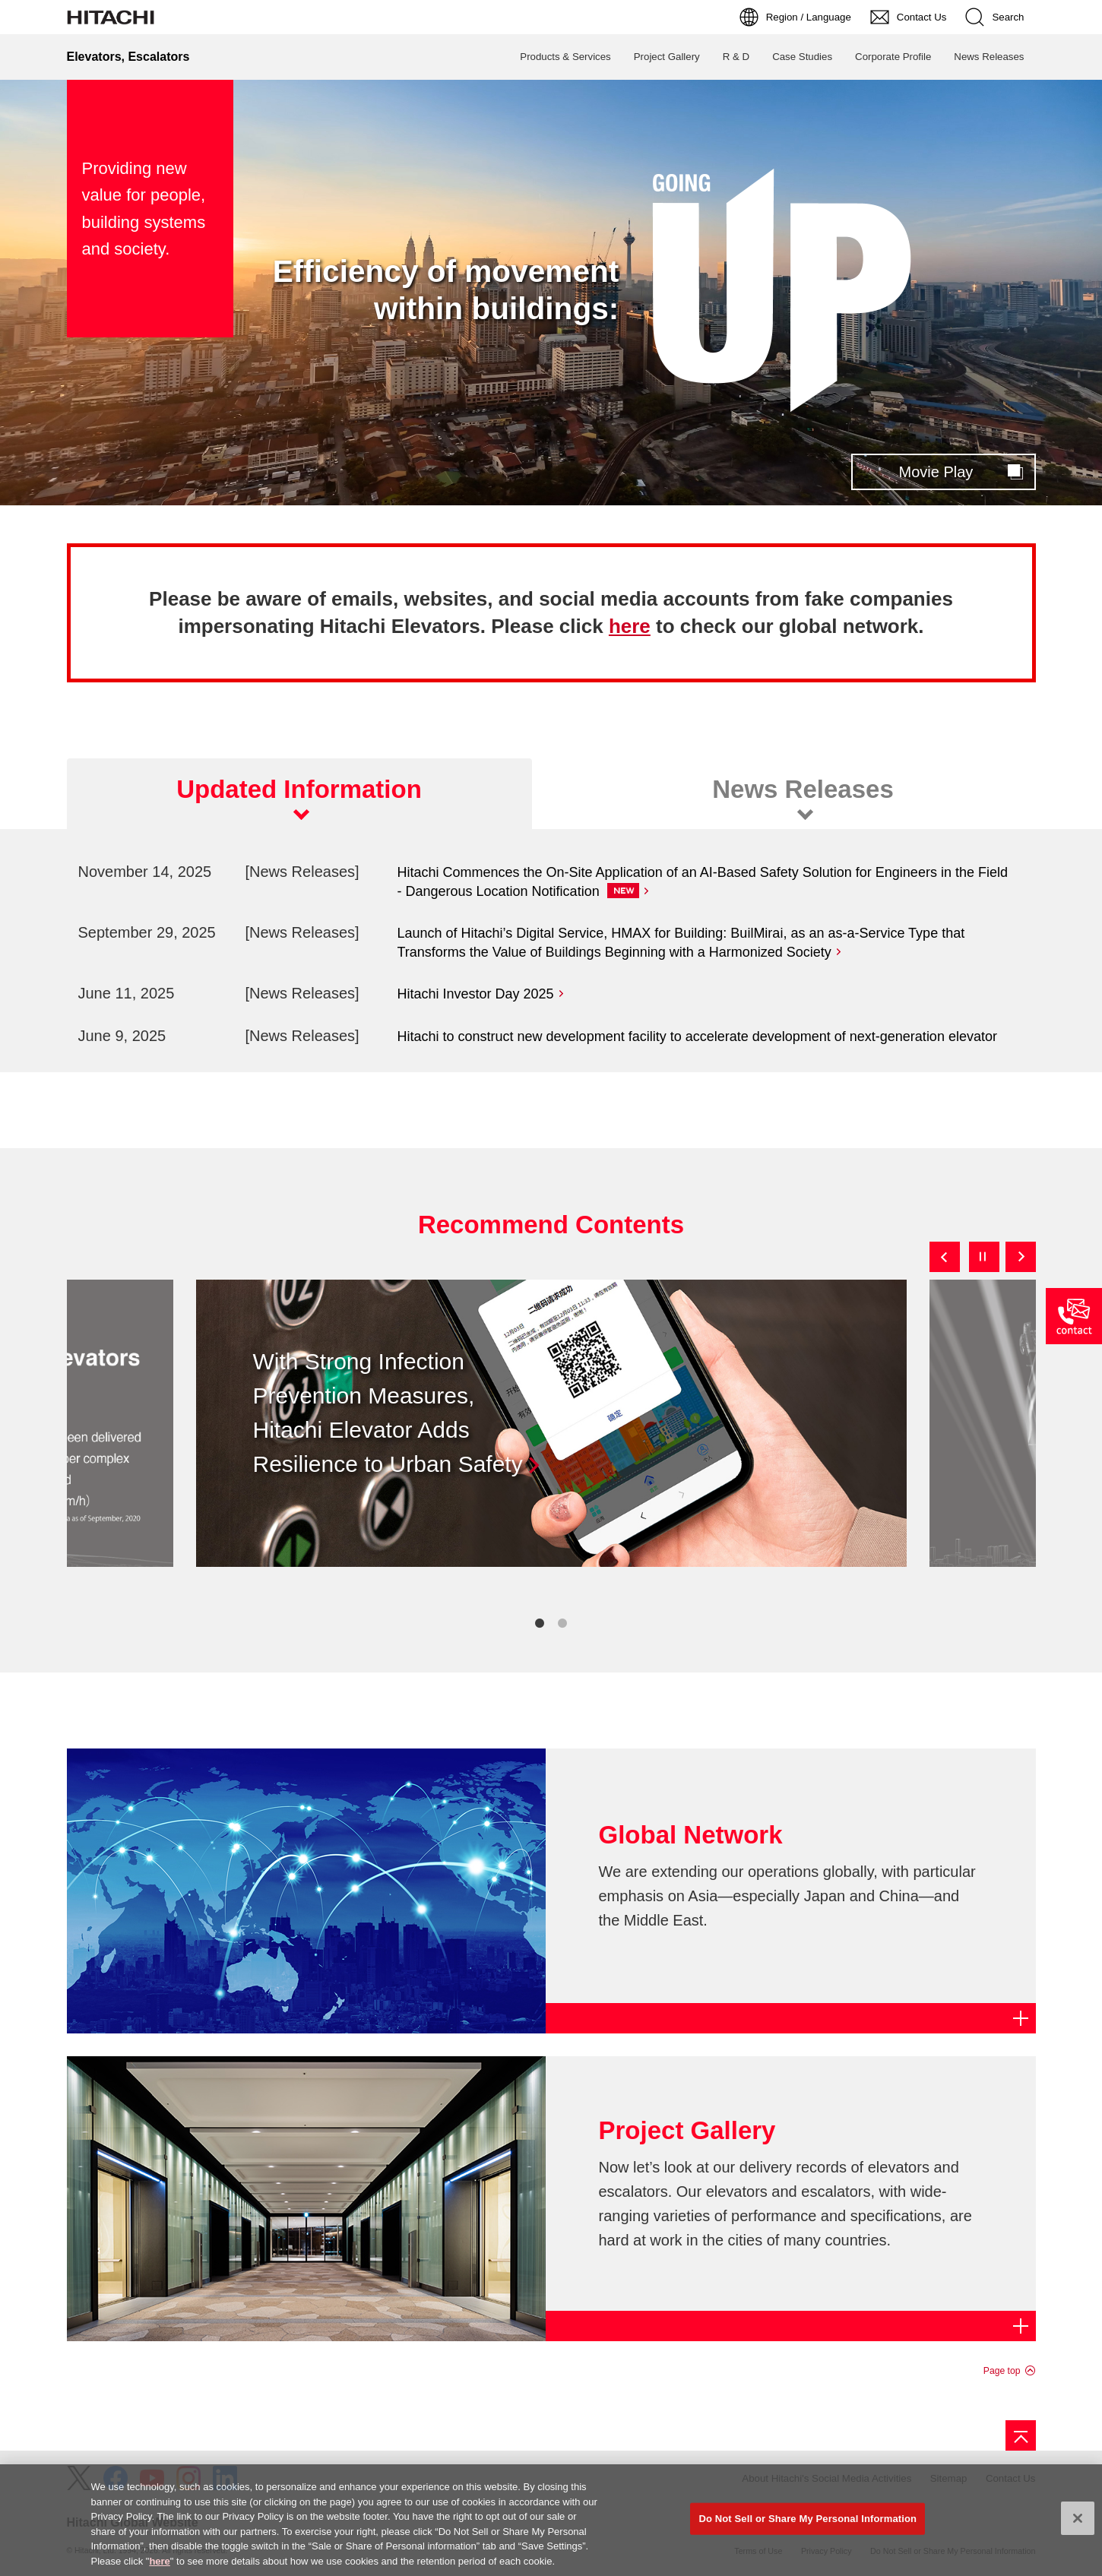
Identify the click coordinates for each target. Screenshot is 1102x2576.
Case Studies (802, 56)
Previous (944, 1257)
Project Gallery (667, 56)
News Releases (989, 56)
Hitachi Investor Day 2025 (475, 994)
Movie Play (935, 472)
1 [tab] (539, 1623)
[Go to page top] (1020, 2435)
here (630, 626)
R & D (736, 56)
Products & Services (565, 56)
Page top (1002, 2371)
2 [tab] (562, 1623)
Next (1020, 1257)
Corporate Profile (893, 56)
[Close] (1077, 2526)
